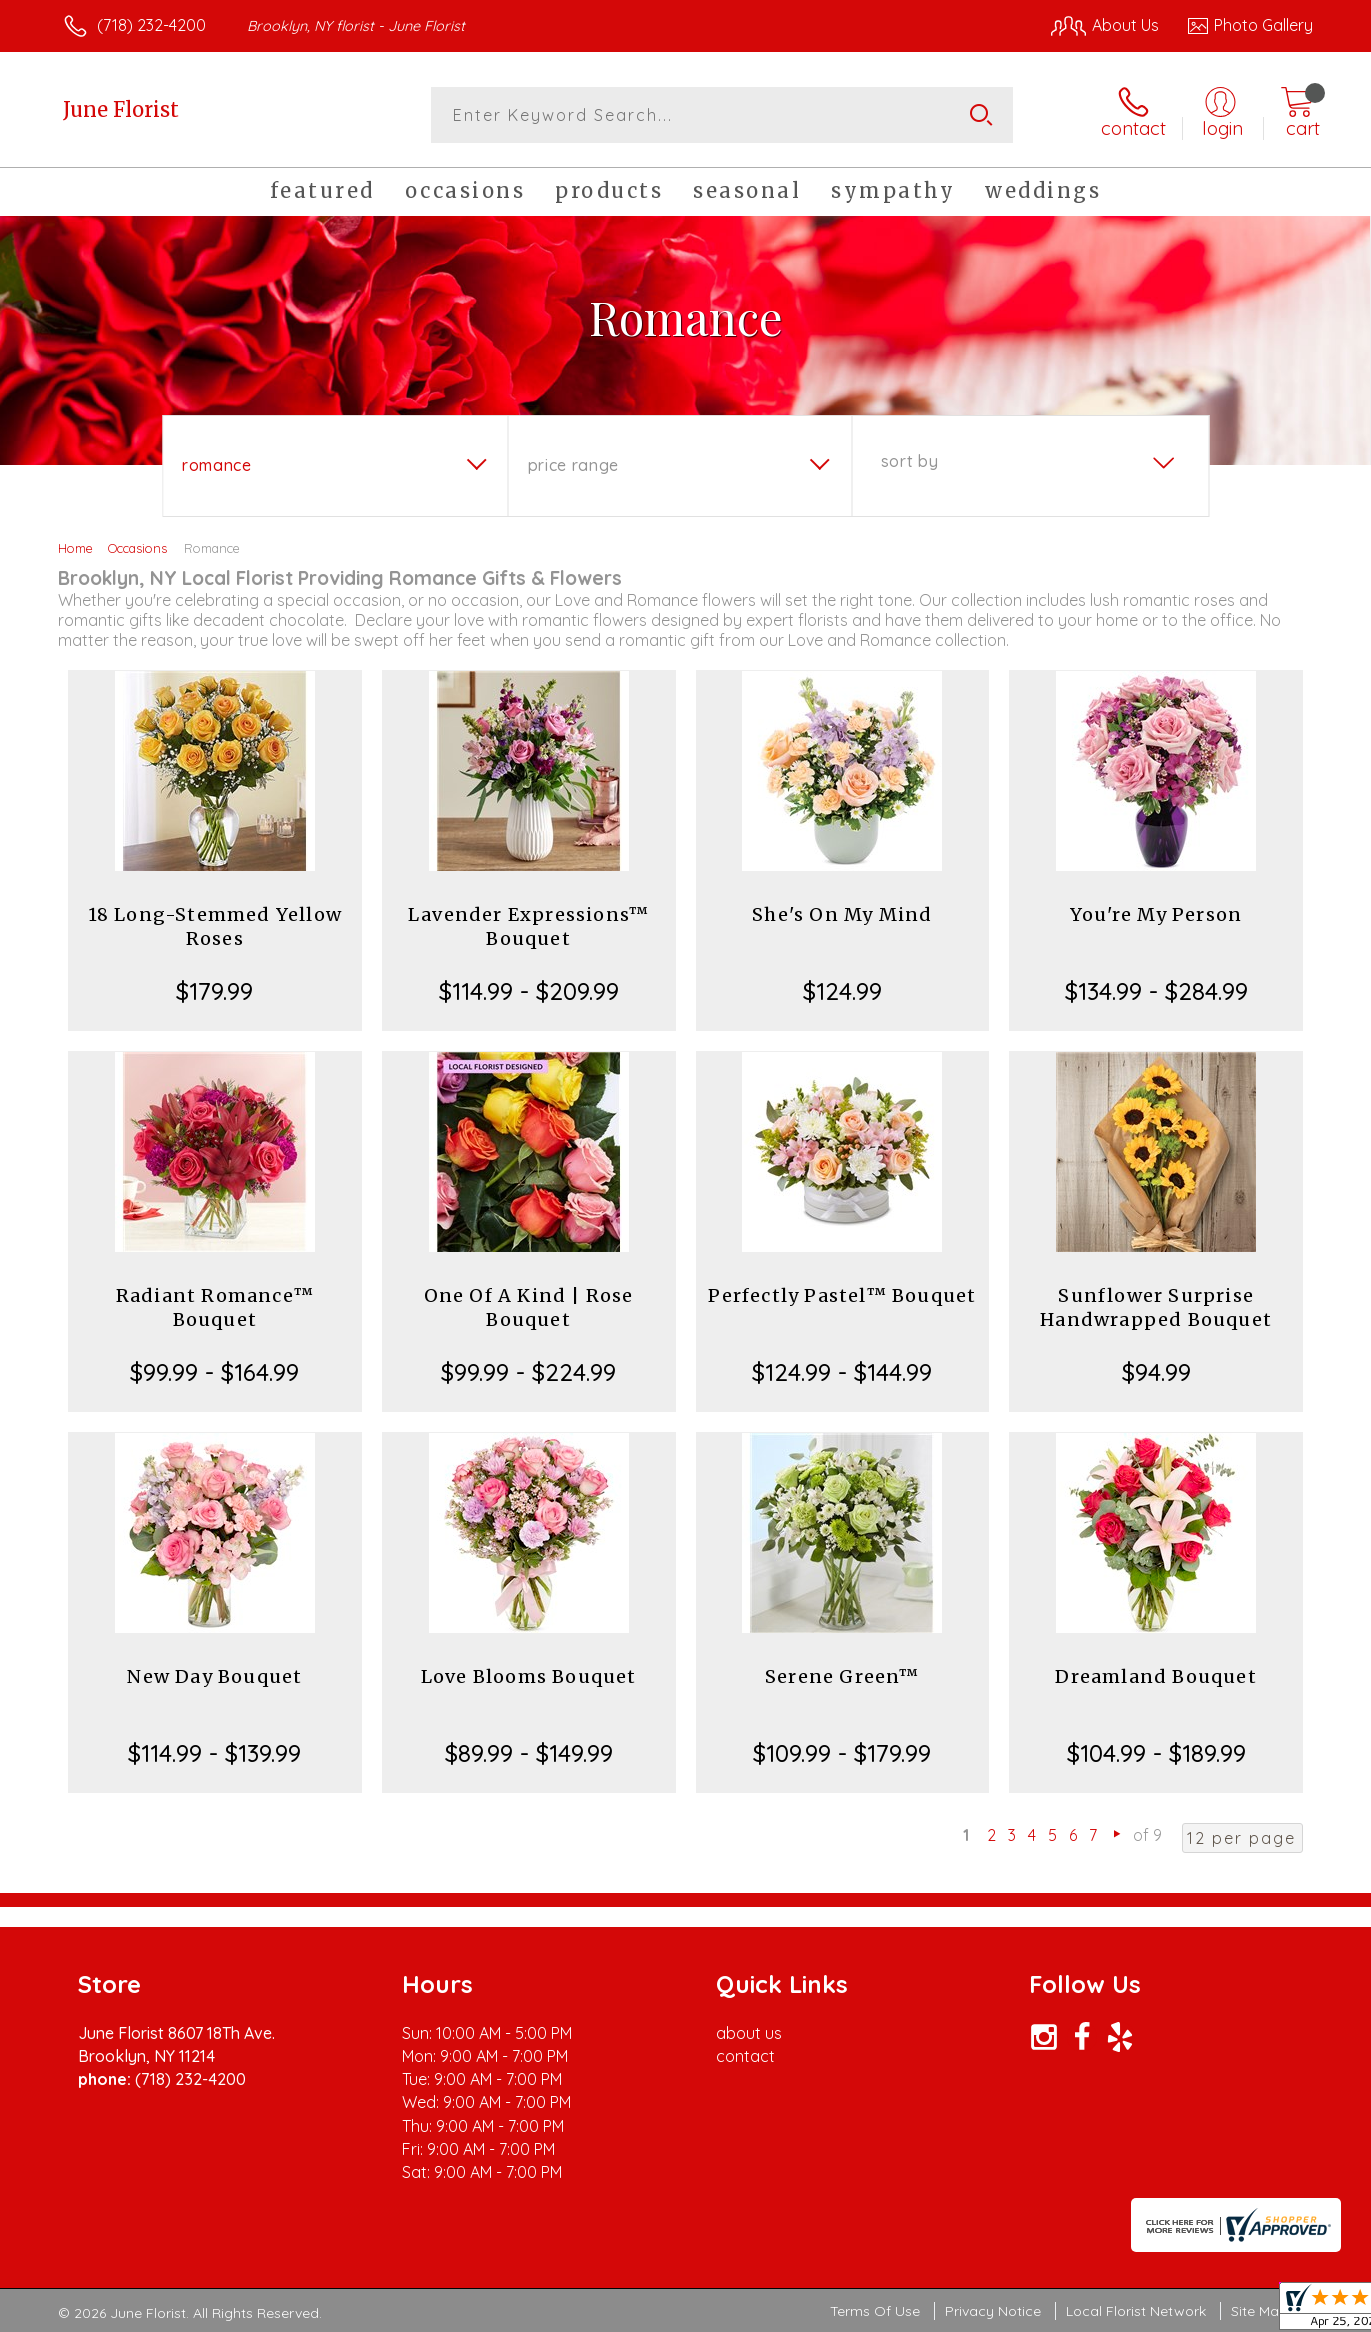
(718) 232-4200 (151, 25)
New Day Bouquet (214, 1676)
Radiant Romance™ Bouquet (215, 1307)
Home (75, 548)
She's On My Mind (842, 914)
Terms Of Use (875, 2311)
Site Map (1259, 2311)
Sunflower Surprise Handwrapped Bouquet (1156, 1307)
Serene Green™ (842, 1676)
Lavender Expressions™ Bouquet (528, 926)
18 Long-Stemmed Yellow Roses (215, 926)
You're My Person (1156, 914)
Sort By (909, 461)
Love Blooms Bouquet (529, 1676)
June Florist (121, 109)
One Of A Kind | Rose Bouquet (529, 1307)
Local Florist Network (1136, 2311)
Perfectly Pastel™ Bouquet (842, 1295)
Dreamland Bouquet (1155, 1676)
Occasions (137, 548)
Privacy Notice (993, 2311)
